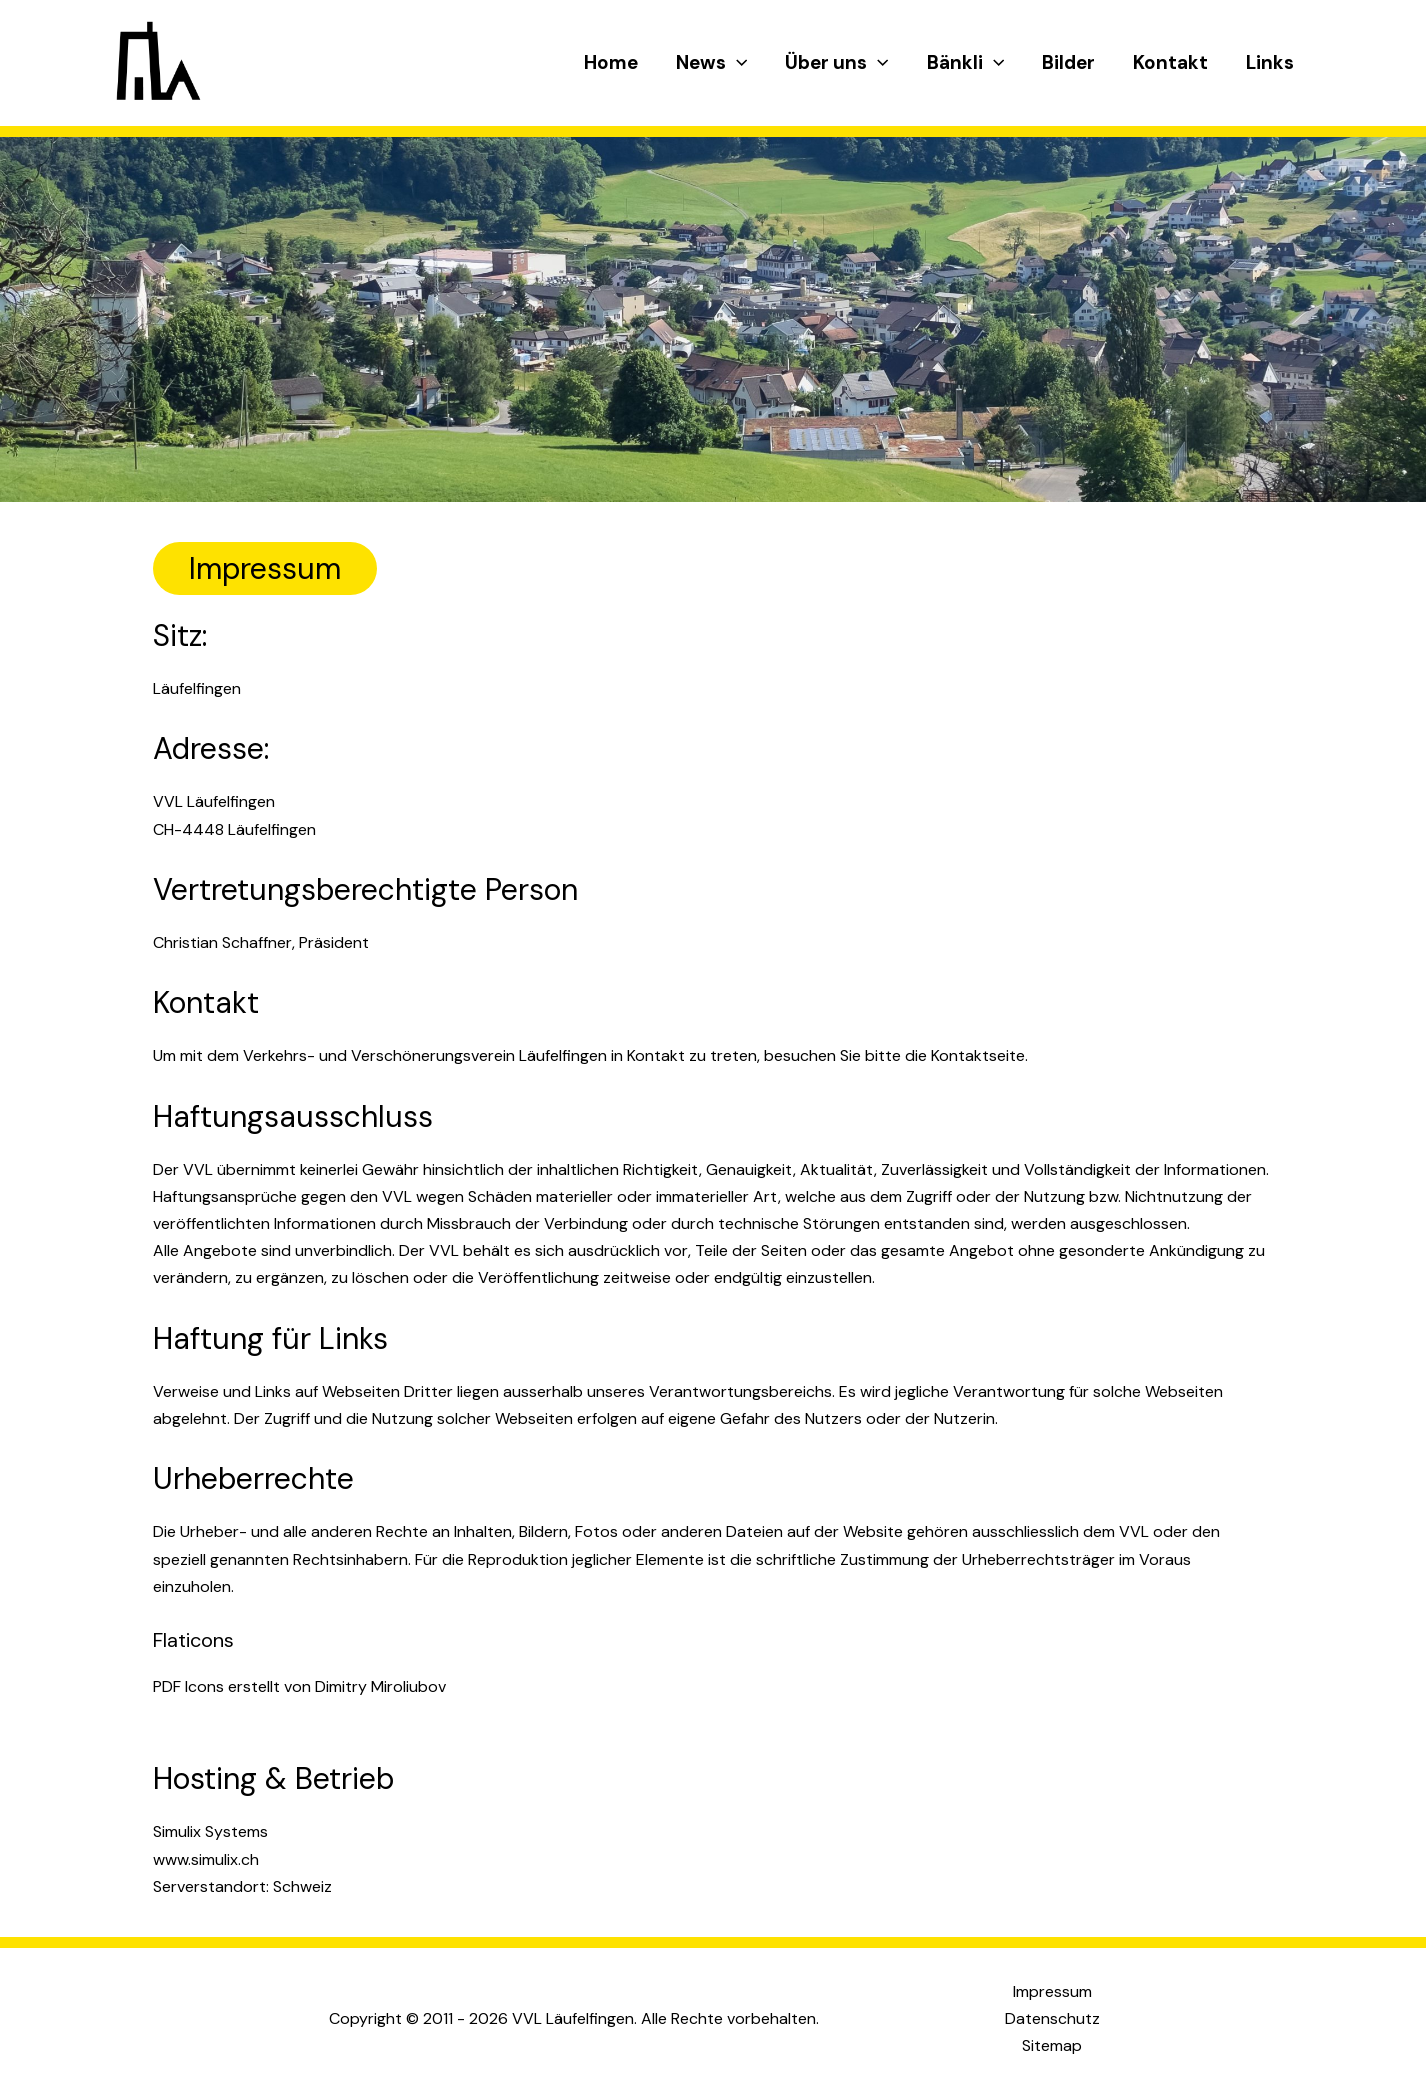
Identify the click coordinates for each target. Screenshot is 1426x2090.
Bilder (1068, 62)
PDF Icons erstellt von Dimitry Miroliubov (299, 1686)
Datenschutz (1052, 2018)
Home (611, 62)
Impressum (1052, 1991)
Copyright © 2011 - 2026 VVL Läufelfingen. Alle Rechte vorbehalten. (574, 2018)
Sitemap (1052, 2045)
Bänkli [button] (965, 63)
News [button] (711, 63)
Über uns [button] (836, 63)
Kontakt (1170, 62)
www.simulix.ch (206, 1859)
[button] (736, 63)
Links (1270, 62)
